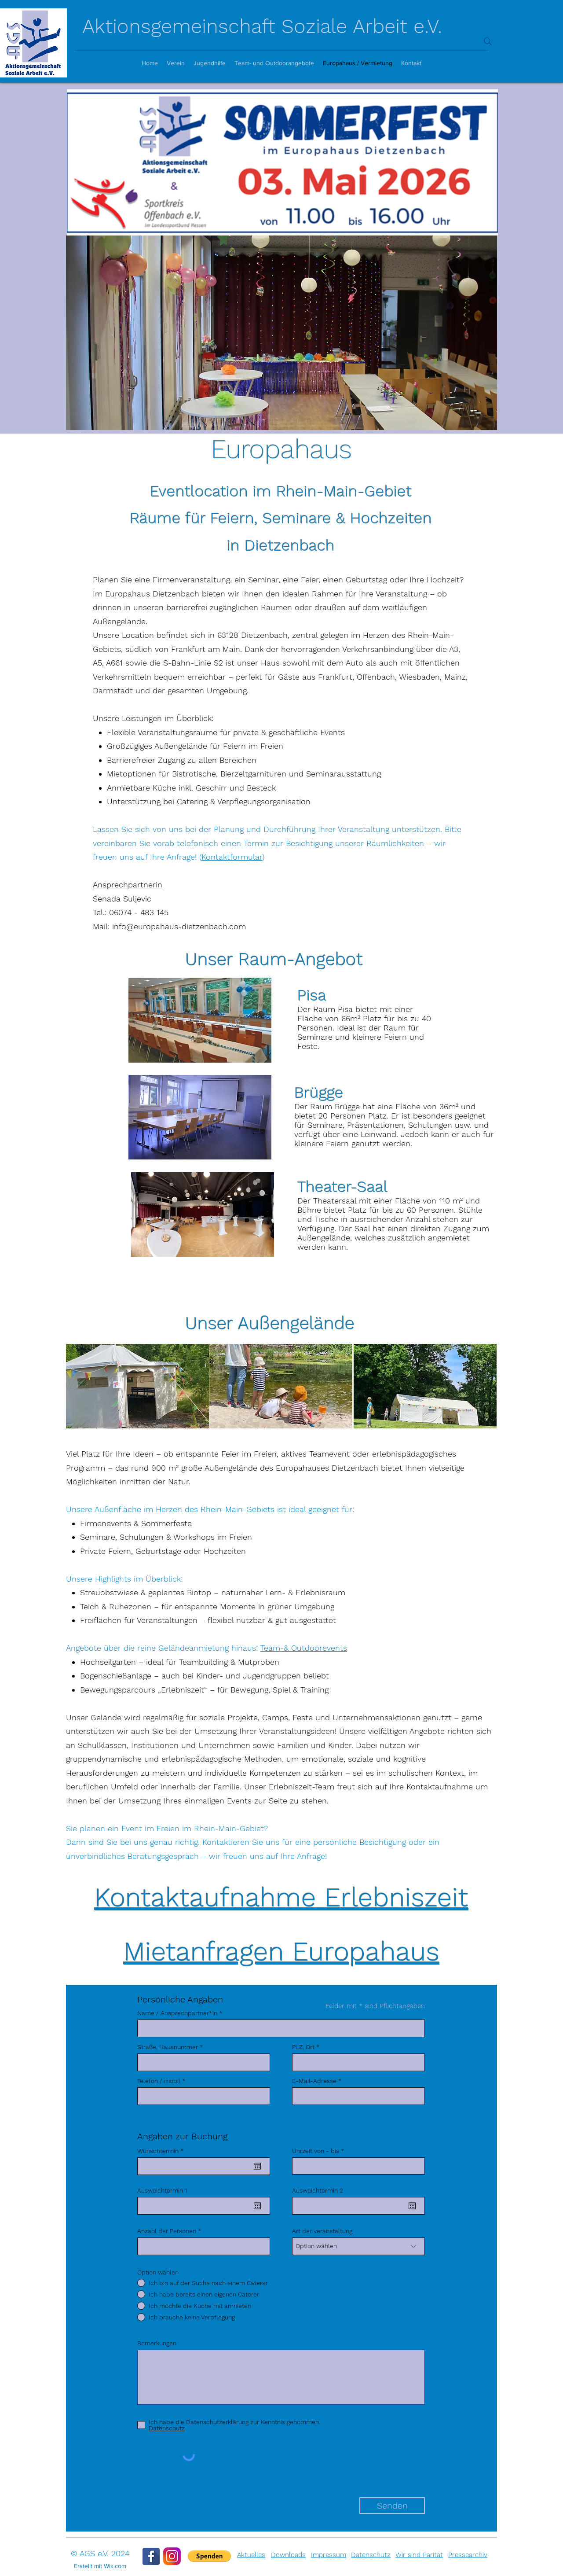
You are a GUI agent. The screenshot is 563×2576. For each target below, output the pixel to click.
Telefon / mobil (158, 2081)
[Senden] (392, 2505)
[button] (209, 2556)
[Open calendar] (257, 2166)
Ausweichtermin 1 (162, 2190)
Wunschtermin (162, 2151)
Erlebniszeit (290, 1786)
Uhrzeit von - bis (315, 2151)
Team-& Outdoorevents (303, 1647)
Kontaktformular (231, 856)
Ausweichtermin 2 (317, 2190)
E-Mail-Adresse (314, 2081)
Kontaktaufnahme (439, 1786)
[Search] (488, 41)
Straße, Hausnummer (168, 2047)
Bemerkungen (156, 2343)
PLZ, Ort (303, 2047)
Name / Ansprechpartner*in (177, 2013)
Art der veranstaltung (322, 2231)
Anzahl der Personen (166, 2231)
